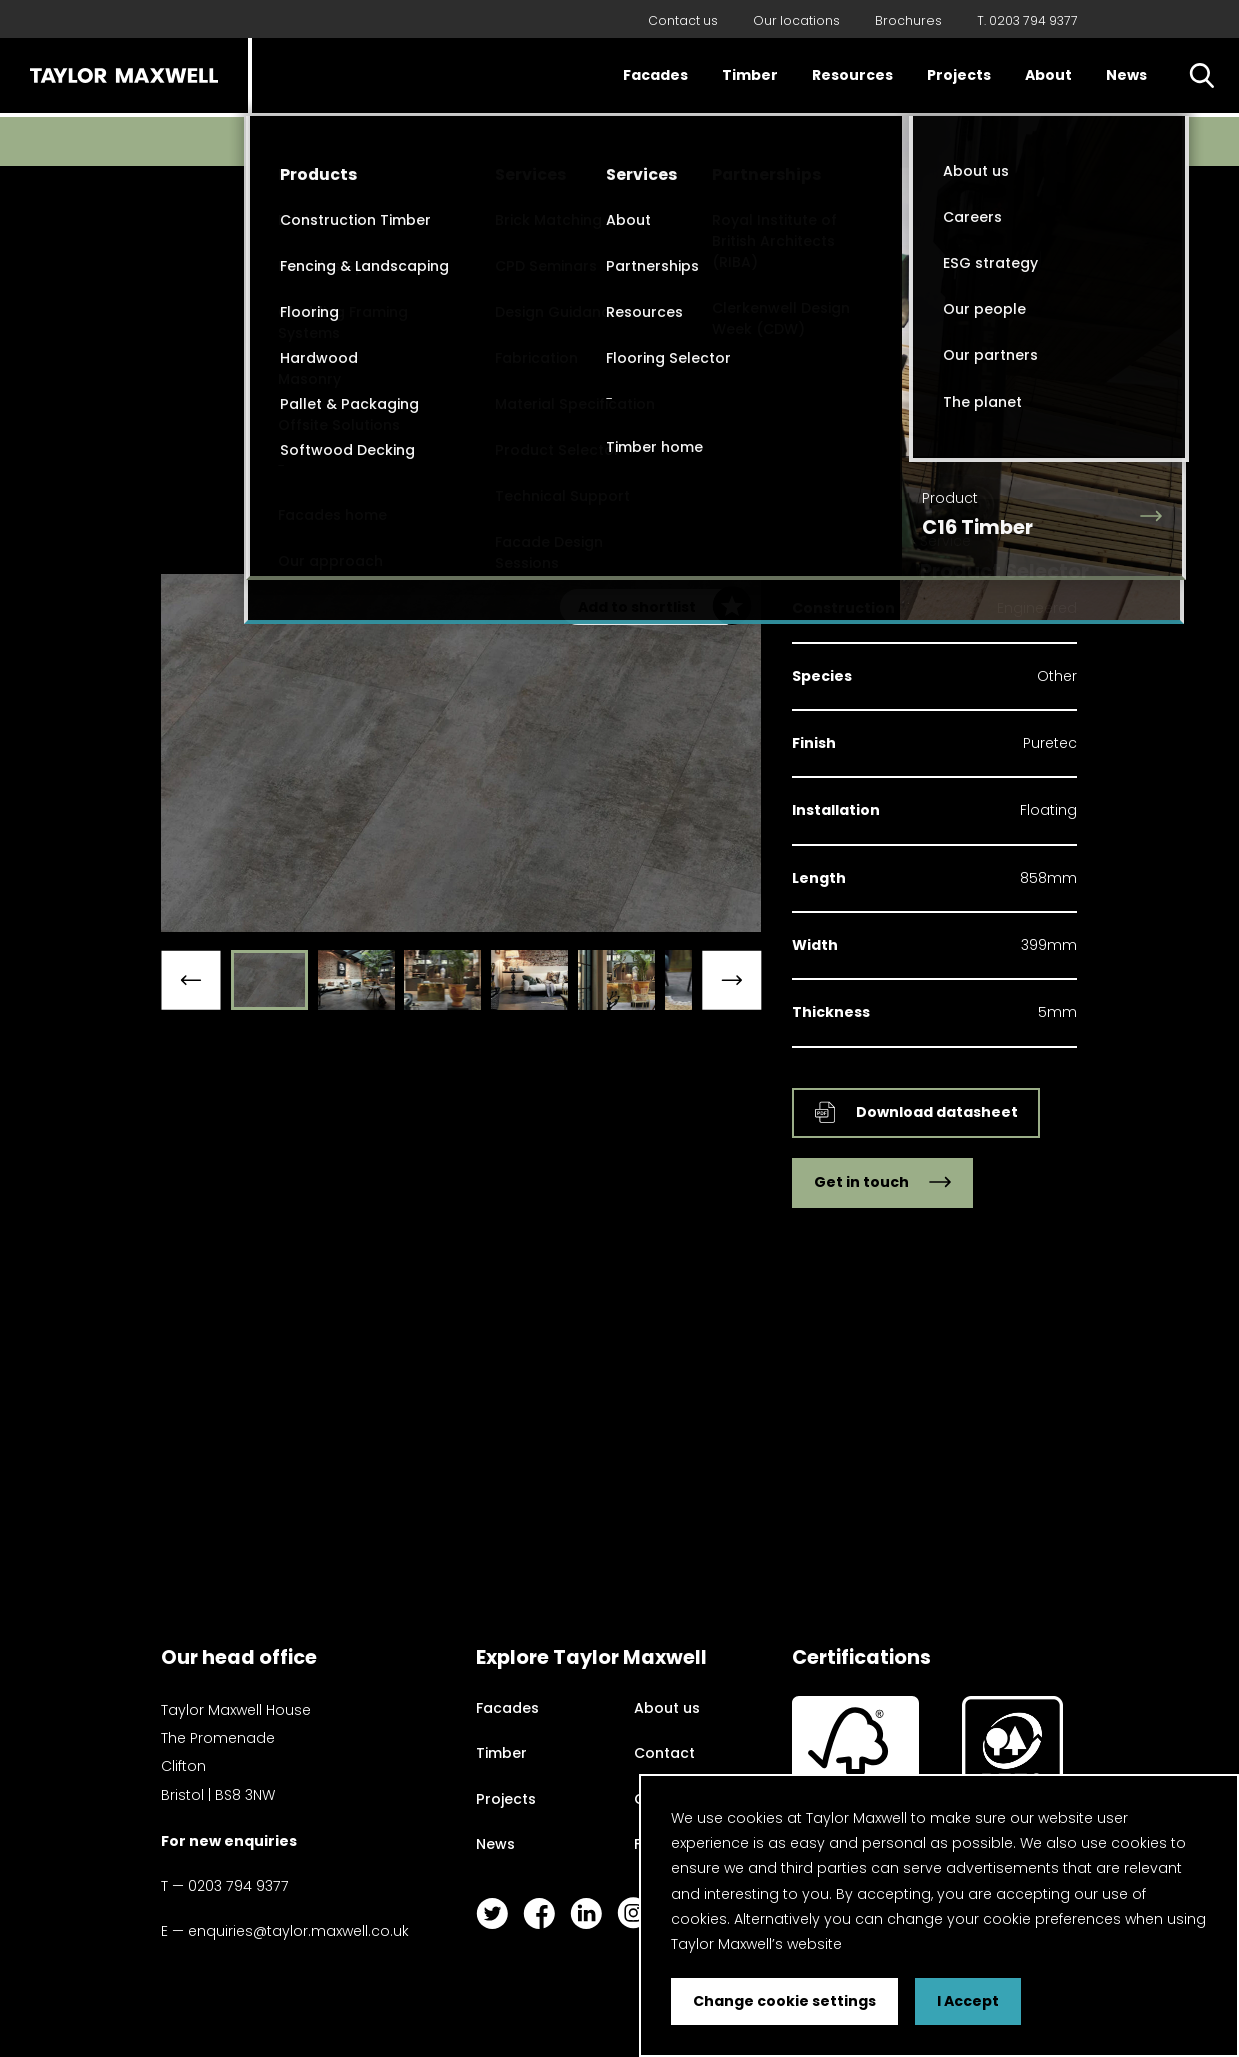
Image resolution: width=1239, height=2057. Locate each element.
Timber (750, 75)
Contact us (683, 20)
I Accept (968, 2001)
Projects (959, 75)
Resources (852, 75)
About (1048, 75)
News (1126, 75)
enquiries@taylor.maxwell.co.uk (298, 1931)
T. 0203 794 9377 (1027, 20)
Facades (655, 75)
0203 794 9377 (238, 1886)
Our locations (796, 20)
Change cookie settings (784, 2001)
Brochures (908, 20)
